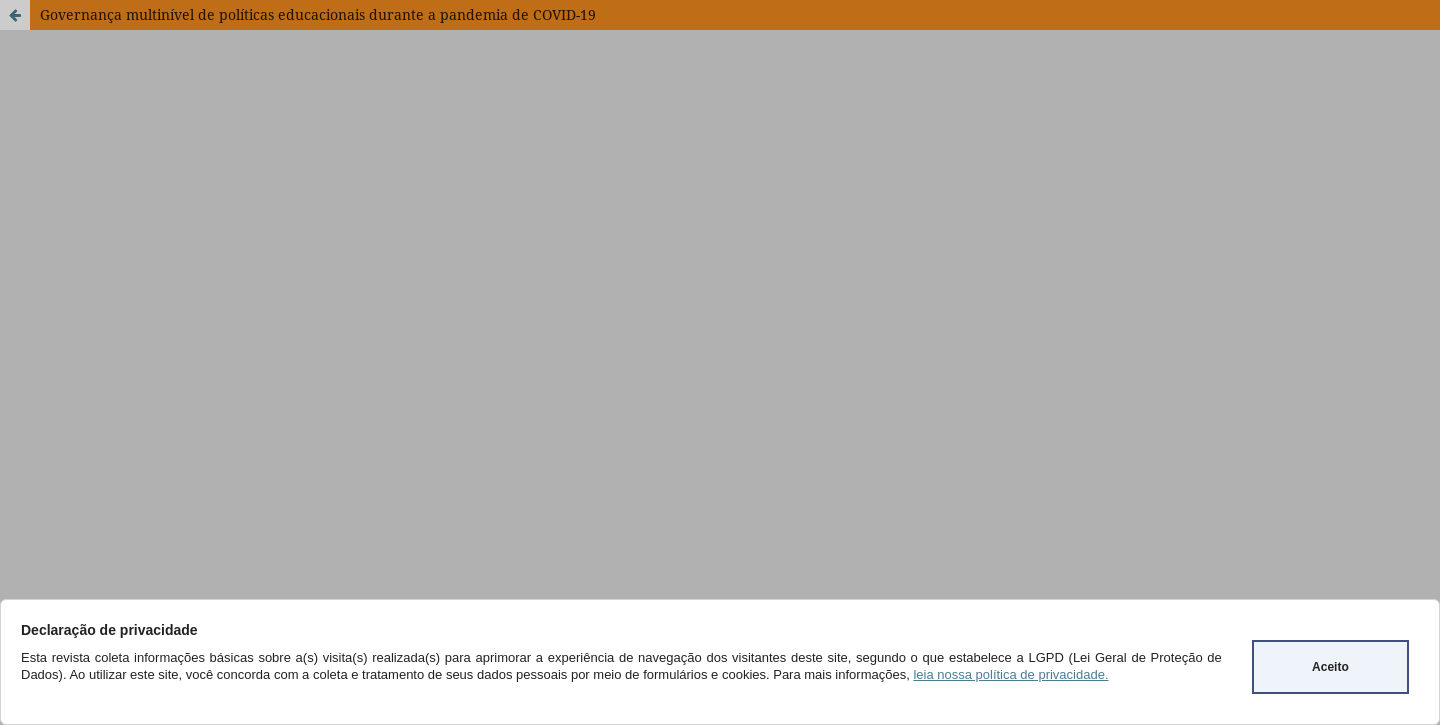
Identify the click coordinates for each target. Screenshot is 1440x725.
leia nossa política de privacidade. (1010, 674)
